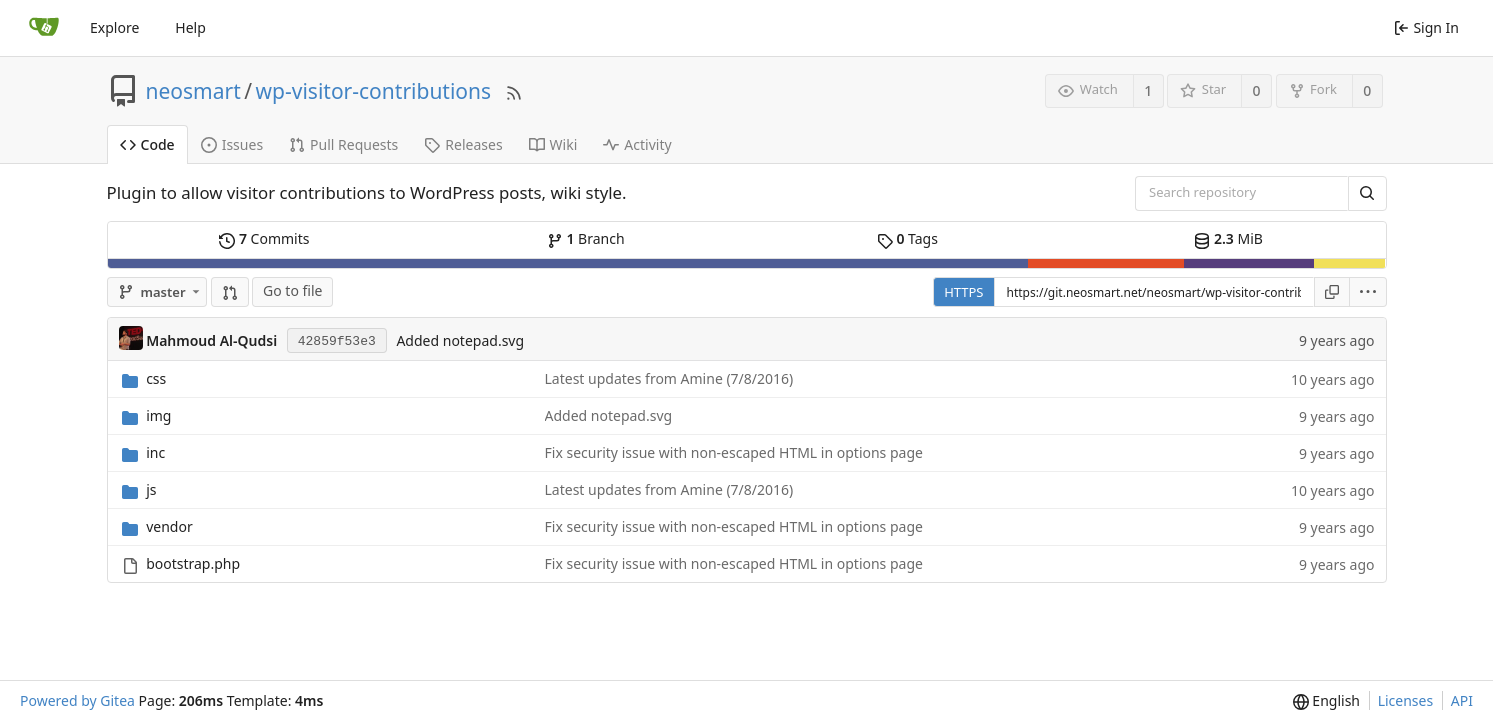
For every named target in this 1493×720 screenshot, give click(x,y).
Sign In (1426, 27)
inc (155, 452)
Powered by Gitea (77, 700)
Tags (907, 238)
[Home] (44, 28)
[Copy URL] (1332, 292)
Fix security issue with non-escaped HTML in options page (734, 452)
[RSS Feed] (514, 90)
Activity (637, 144)
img (158, 415)
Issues (232, 144)
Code (147, 144)
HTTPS (963, 292)
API (1462, 700)
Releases (463, 144)
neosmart (193, 91)
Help (190, 27)
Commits (264, 238)
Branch (586, 238)
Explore (114, 27)
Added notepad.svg (460, 340)
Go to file (292, 290)
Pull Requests (343, 144)
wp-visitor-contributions (374, 91)
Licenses (1406, 700)
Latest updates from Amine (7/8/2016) (669, 378)
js (151, 489)
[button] (230, 292)
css (156, 378)
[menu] (1368, 292)
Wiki (553, 144)
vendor (169, 526)
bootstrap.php (193, 563)
